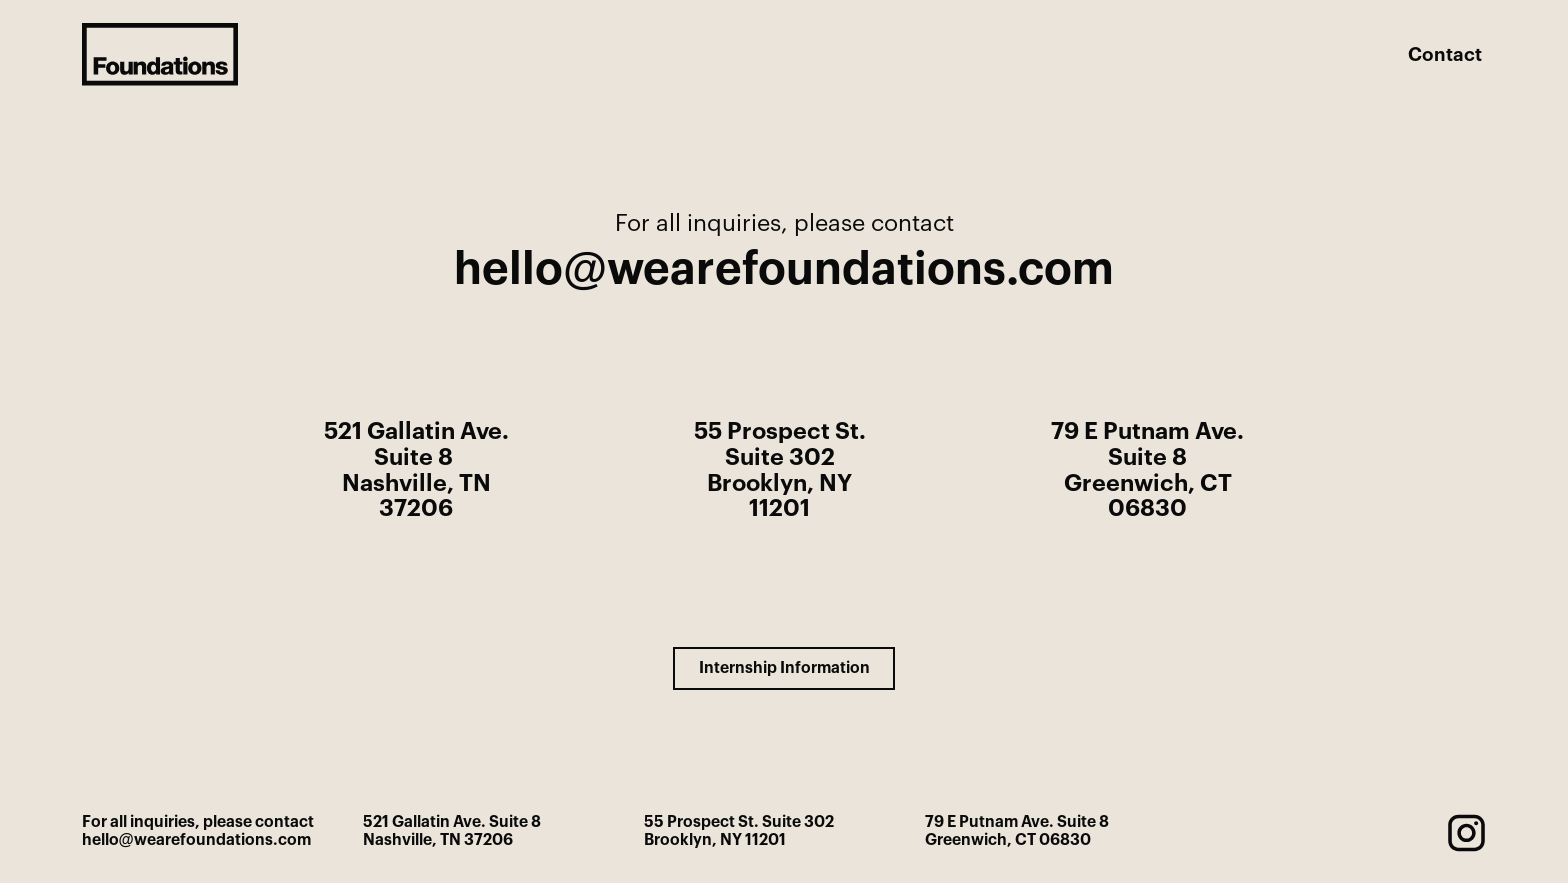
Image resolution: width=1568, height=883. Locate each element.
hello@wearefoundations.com (784, 270)
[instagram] (1466, 832)
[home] (160, 54)
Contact (1445, 55)
